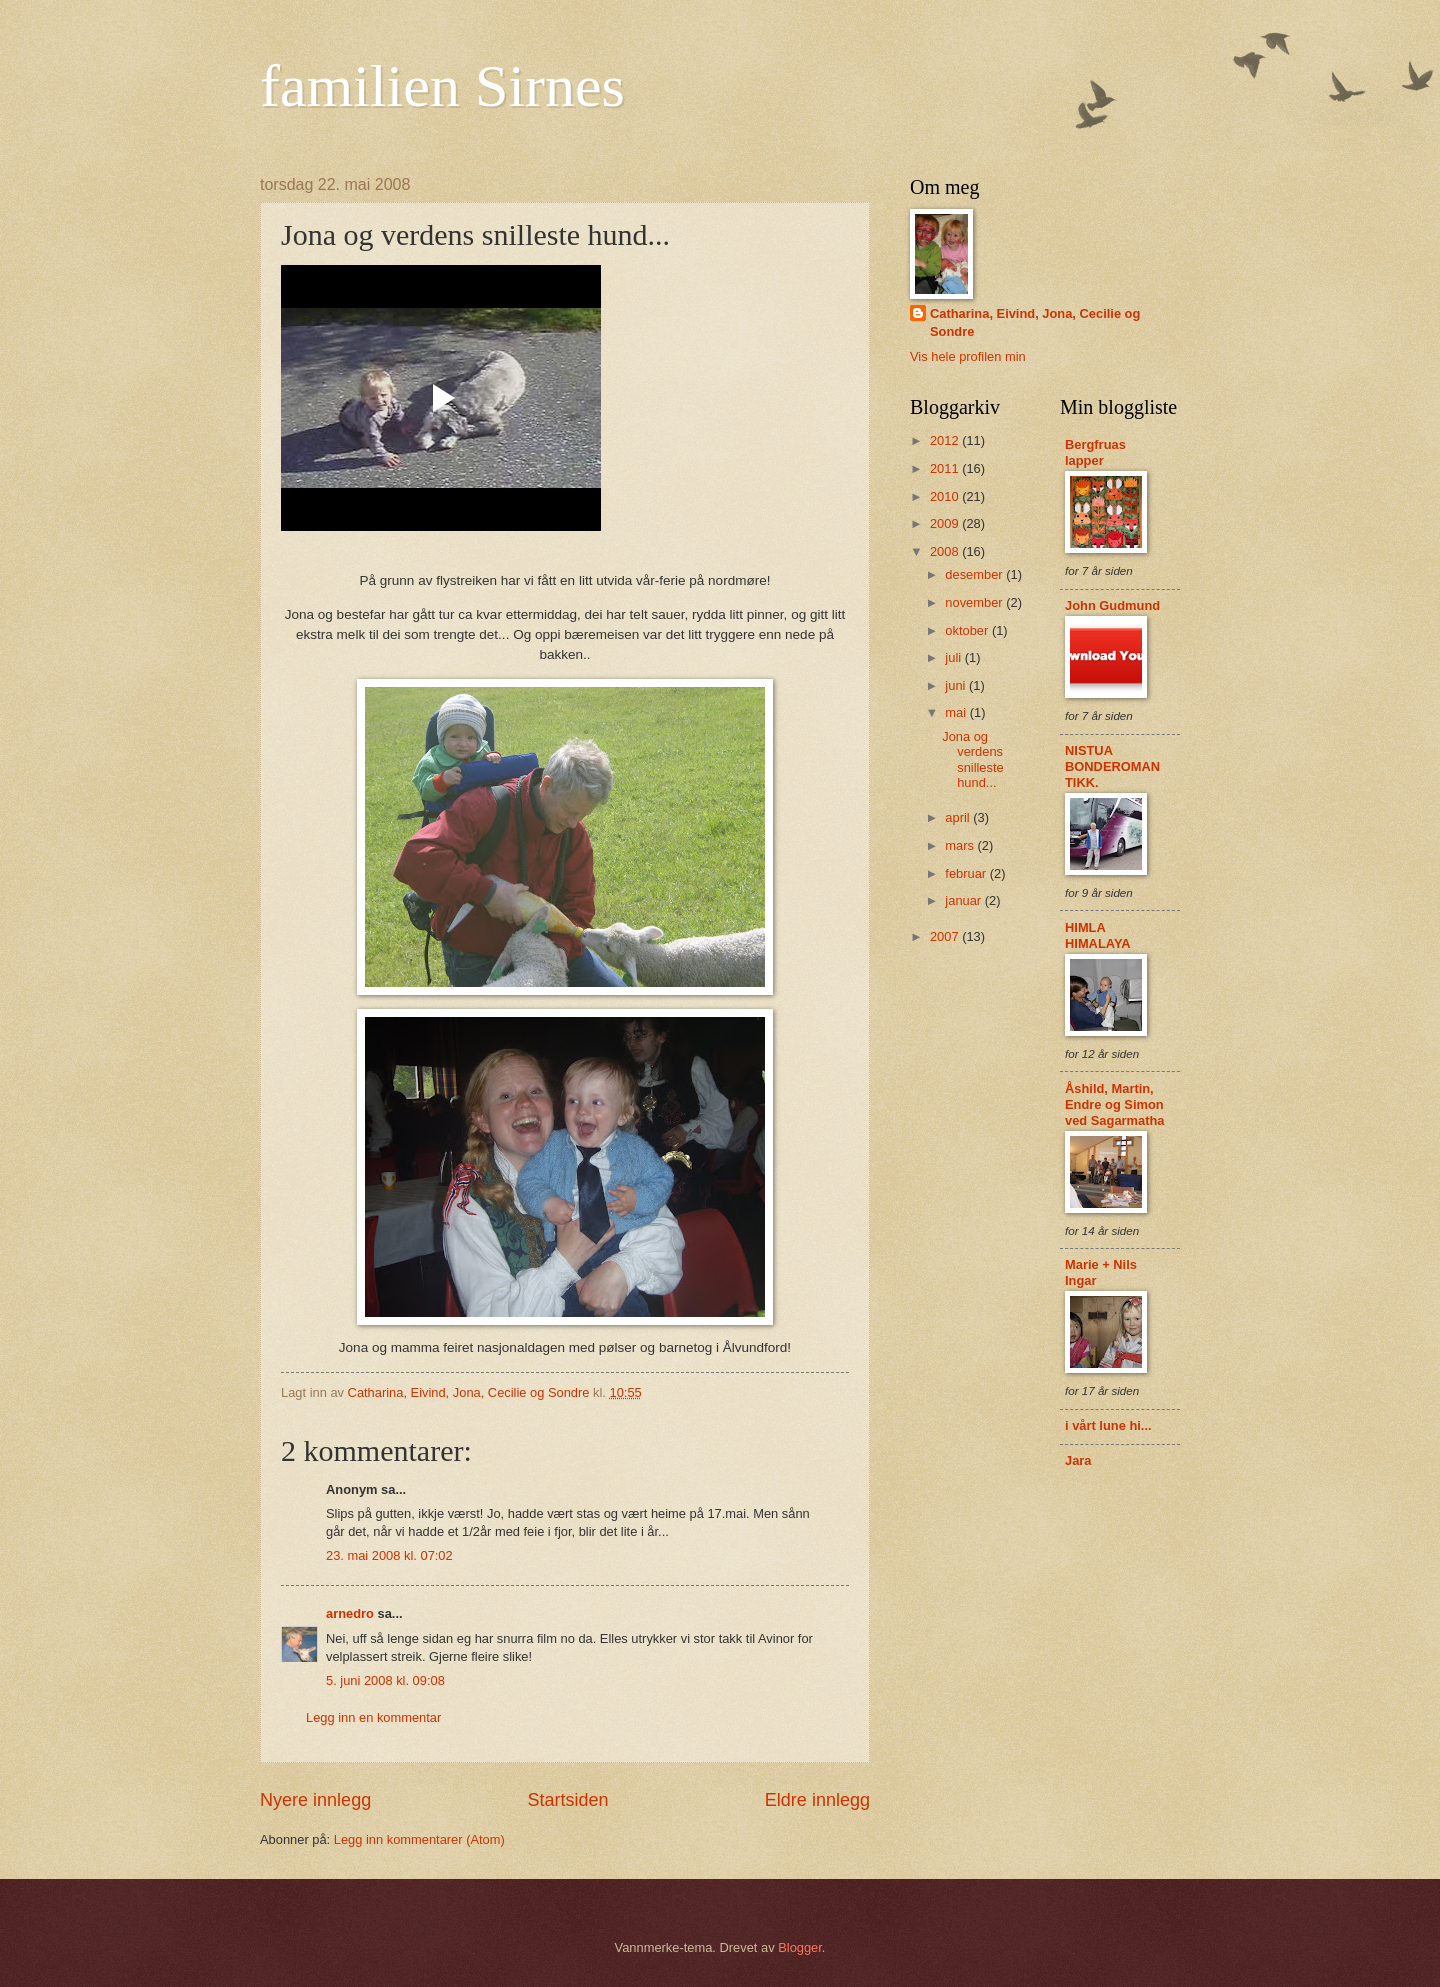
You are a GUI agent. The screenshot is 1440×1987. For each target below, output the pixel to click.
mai (957, 712)
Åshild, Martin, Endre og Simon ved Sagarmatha (1114, 1104)
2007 (946, 936)
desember (975, 574)
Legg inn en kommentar (373, 1717)
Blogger (800, 1947)
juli (954, 657)
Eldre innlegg (817, 1800)
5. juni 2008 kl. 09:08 (385, 1680)
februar (967, 873)
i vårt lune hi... (1108, 1425)
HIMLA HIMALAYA (1098, 935)
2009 (946, 523)
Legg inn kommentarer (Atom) (419, 1839)
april (959, 817)
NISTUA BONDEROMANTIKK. (1112, 766)
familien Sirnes (442, 86)
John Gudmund (1112, 605)
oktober (968, 630)
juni (957, 685)
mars (961, 845)
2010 (946, 496)
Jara (1078, 1460)
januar (964, 900)
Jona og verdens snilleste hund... (973, 759)
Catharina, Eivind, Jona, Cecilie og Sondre (1035, 322)
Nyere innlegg (315, 1800)
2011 (946, 468)
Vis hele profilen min (968, 356)
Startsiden (567, 1800)
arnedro (350, 1613)
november (975, 602)
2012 (946, 440)
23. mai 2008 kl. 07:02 (389, 1555)
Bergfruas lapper (1095, 452)
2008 (946, 551)
